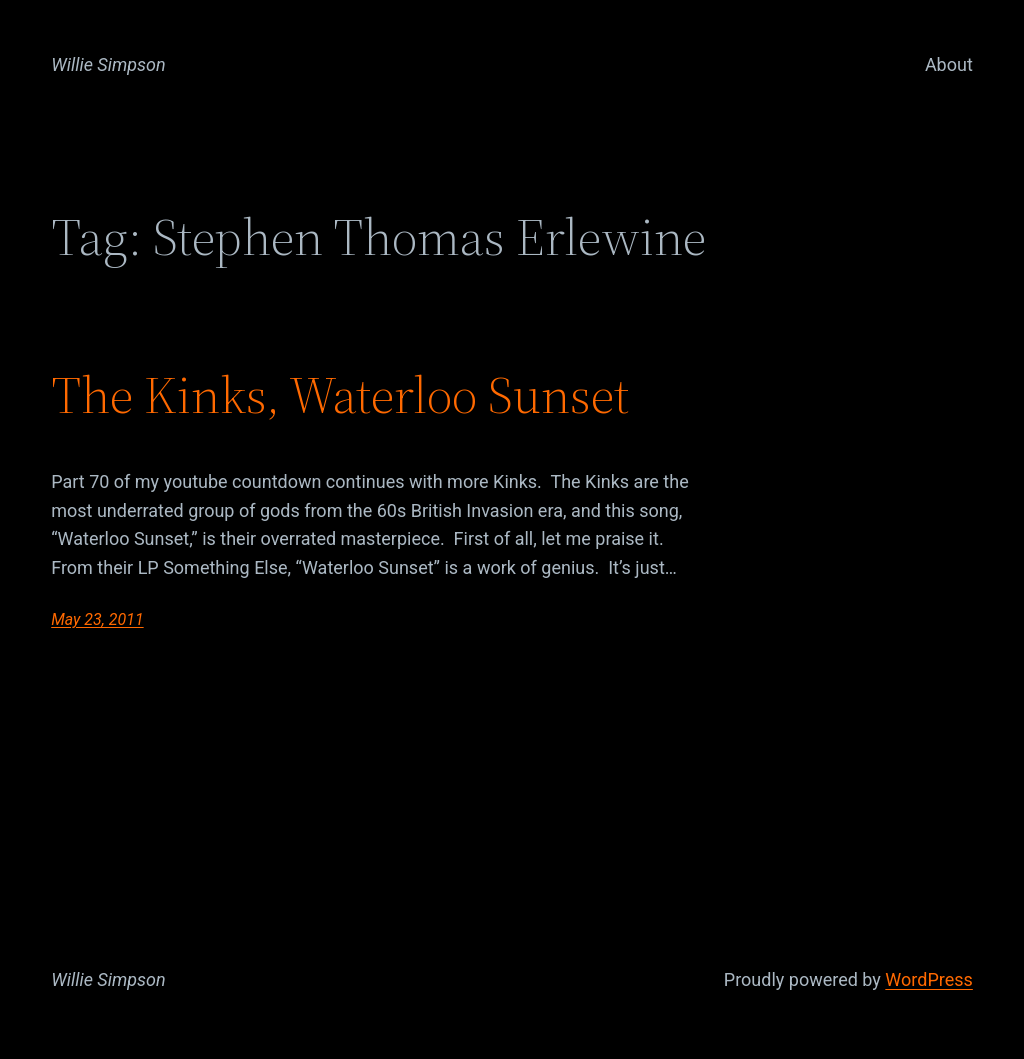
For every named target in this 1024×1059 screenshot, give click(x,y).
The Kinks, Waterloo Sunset (340, 395)
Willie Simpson (108, 64)
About (949, 64)
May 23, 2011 (97, 619)
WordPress (928, 979)
